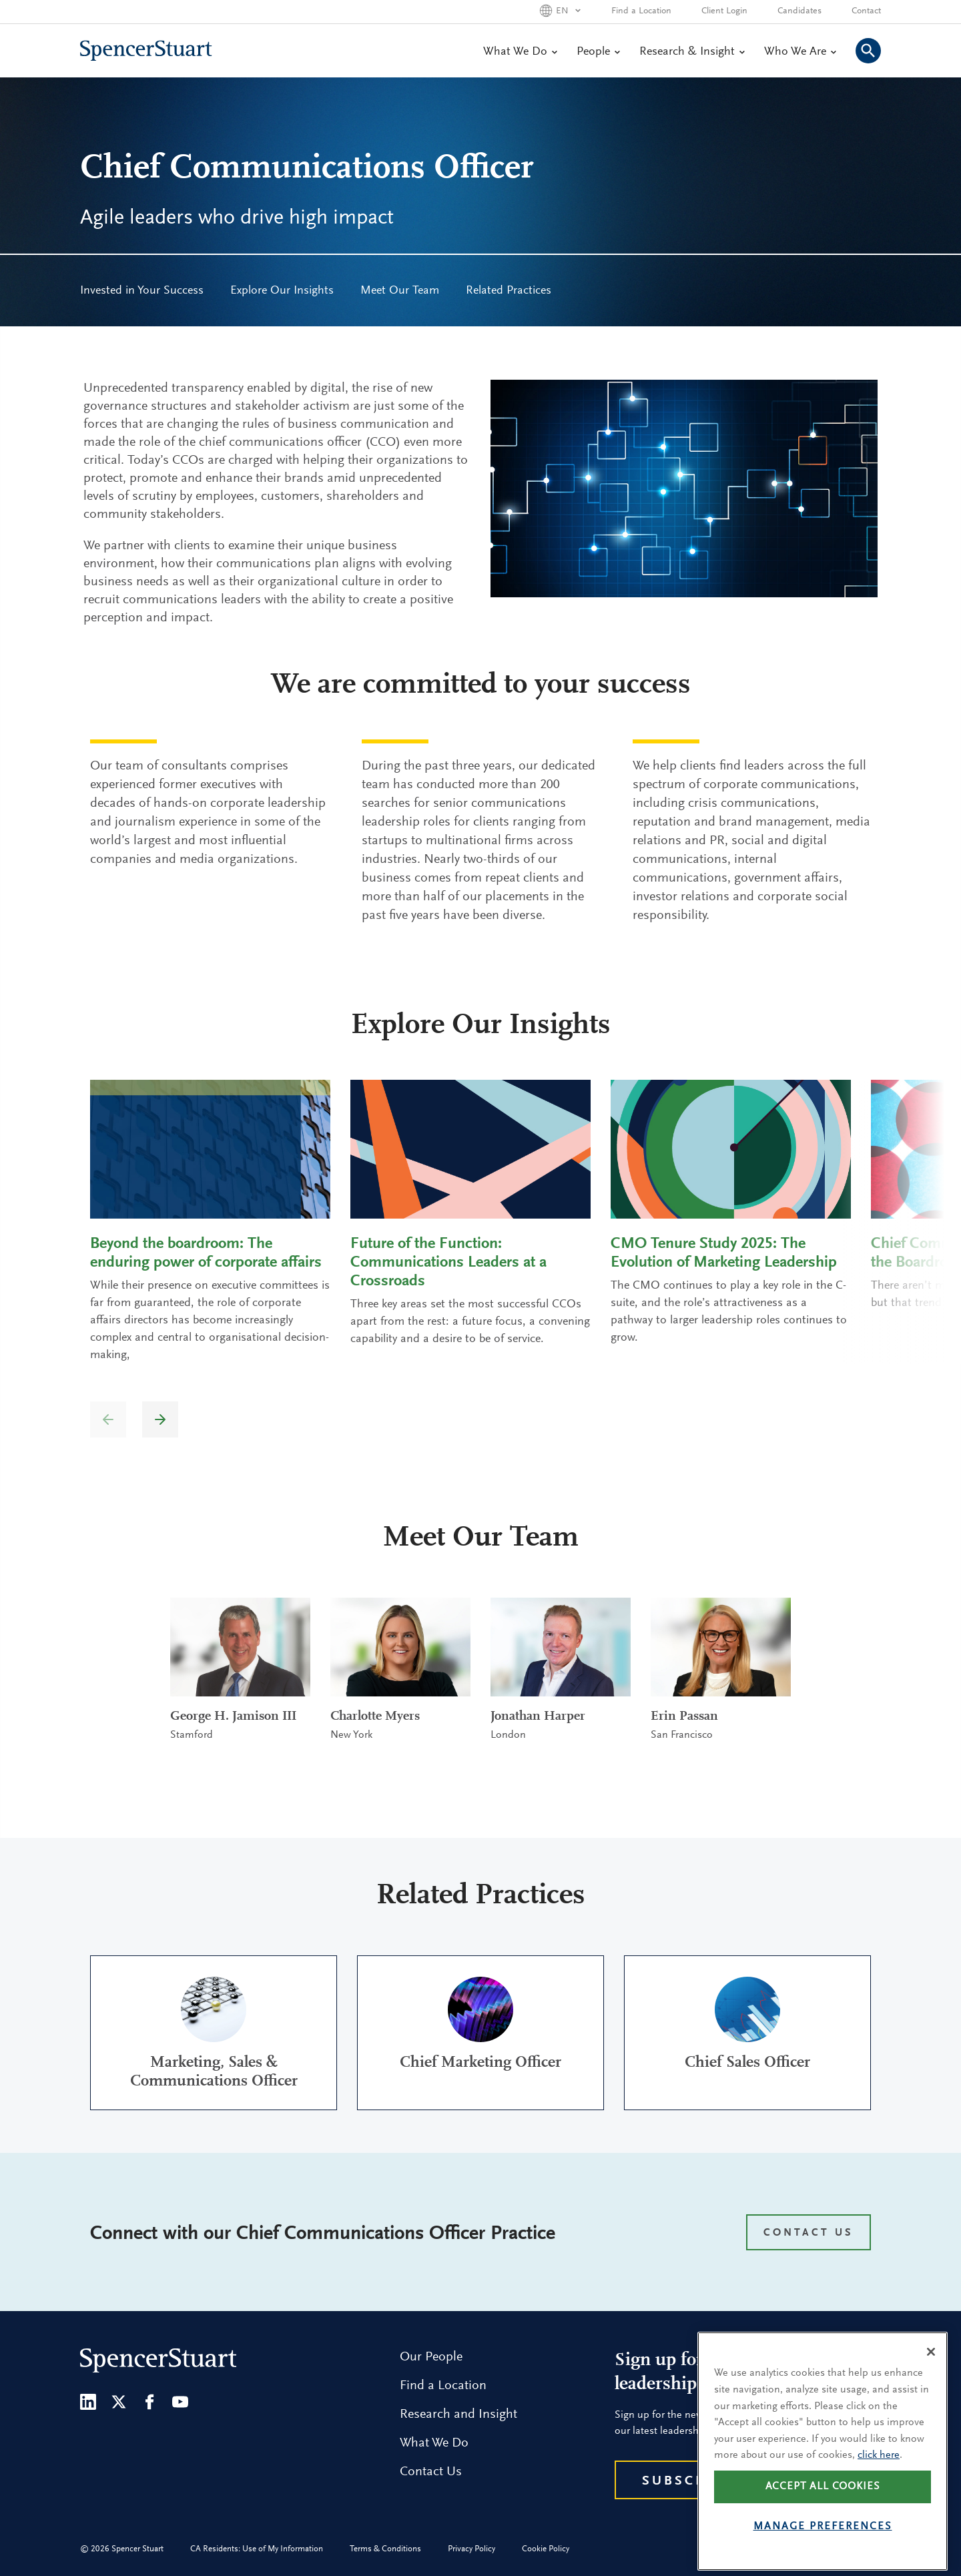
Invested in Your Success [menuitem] (142, 291)
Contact (866, 11)
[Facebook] (149, 2402)
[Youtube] (180, 2402)
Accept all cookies (822, 2529)
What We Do (520, 52)
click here (879, 2498)
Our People (431, 2357)
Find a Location (641, 11)
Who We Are (800, 52)
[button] (160, 1419)
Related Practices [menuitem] (508, 291)
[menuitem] (142, 291)
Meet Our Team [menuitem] (399, 291)
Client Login (724, 11)
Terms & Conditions (385, 2549)
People (598, 52)
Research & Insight (691, 52)
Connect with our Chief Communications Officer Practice (322, 2234)
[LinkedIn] (88, 2402)
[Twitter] (119, 2402)
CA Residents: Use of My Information (256, 2549)
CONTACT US (808, 2233)
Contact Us (431, 2472)
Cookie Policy (545, 2549)
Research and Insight (458, 2414)
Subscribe (687, 2481)
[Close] (931, 2395)
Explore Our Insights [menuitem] (282, 291)
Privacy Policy (471, 2549)
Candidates (799, 11)
